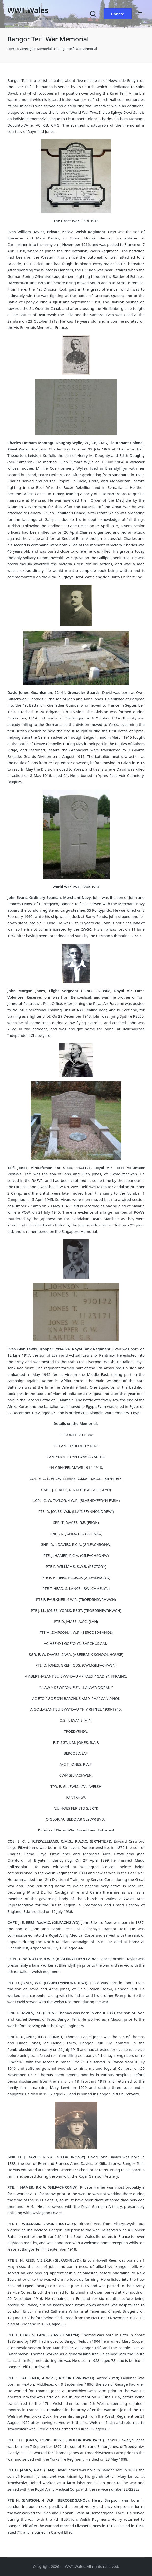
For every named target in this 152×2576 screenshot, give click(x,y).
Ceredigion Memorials (36, 48)
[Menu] (141, 13)
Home (11, 48)
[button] (118, 13)
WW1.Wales (27, 10)
